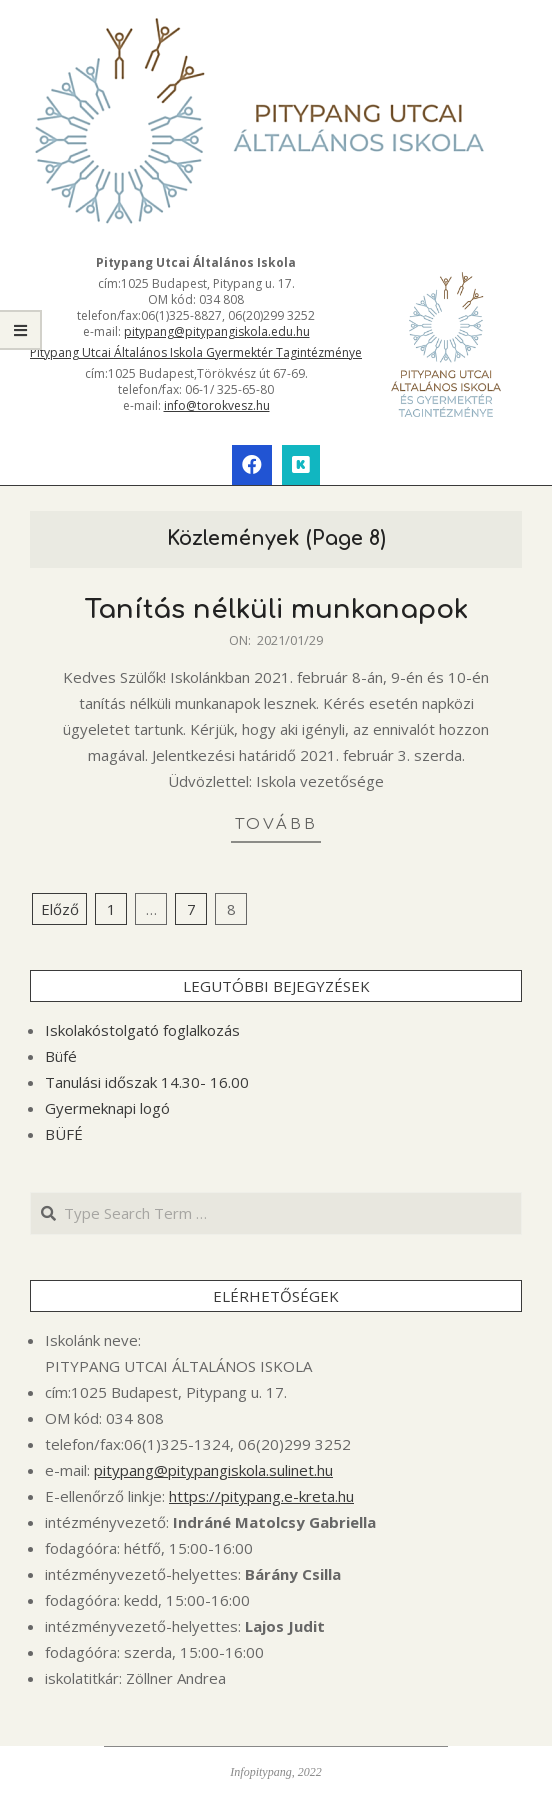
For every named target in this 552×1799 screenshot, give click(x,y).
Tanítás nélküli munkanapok (276, 609)
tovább (276, 824)
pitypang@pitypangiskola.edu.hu (217, 331)
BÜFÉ (64, 1134)
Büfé (61, 1056)
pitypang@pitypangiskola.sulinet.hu (213, 1470)
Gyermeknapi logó (107, 1108)
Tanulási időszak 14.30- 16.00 (147, 1082)
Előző (60, 909)
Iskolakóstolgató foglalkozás (142, 1030)
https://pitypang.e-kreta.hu (261, 1496)
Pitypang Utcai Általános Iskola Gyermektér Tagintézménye (196, 352)
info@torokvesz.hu (217, 405)
